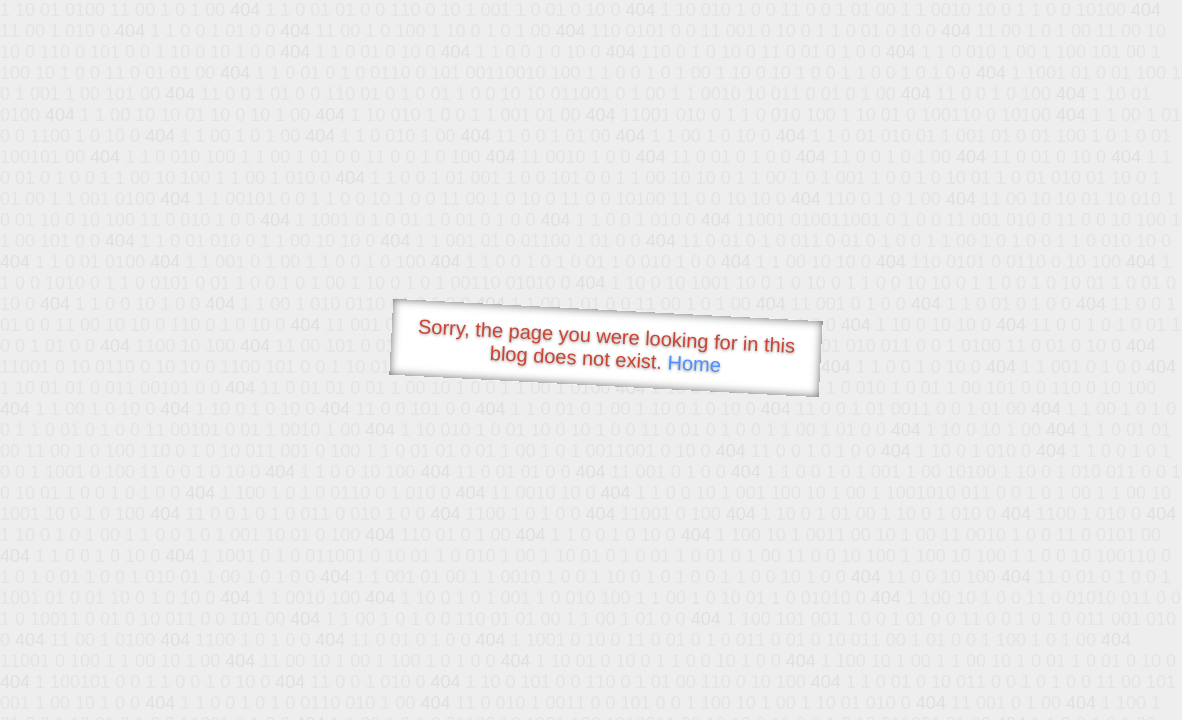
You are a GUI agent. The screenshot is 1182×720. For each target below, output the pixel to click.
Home (694, 363)
